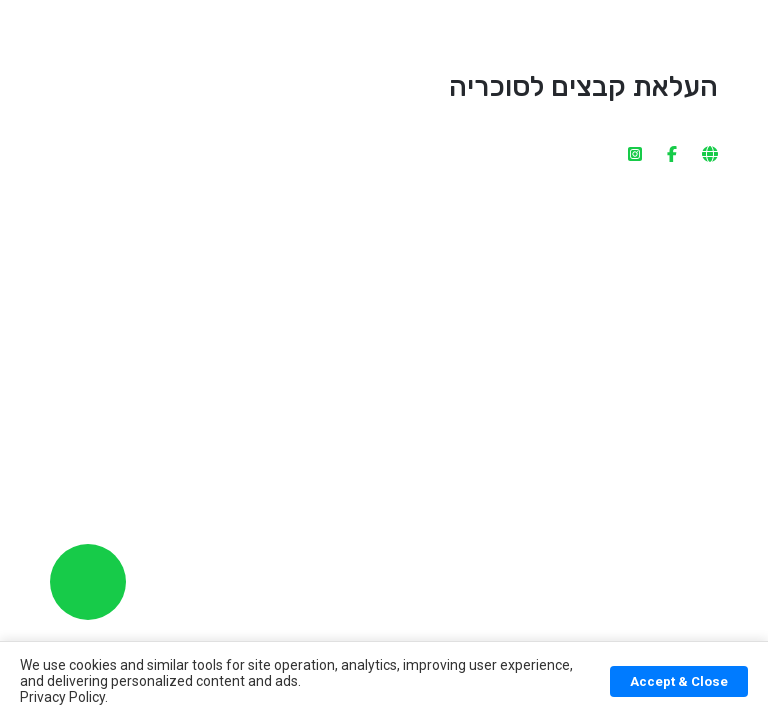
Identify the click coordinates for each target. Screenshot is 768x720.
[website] (710, 99)
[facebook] (672, 99)
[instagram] (635, 99)
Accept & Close (679, 681)
